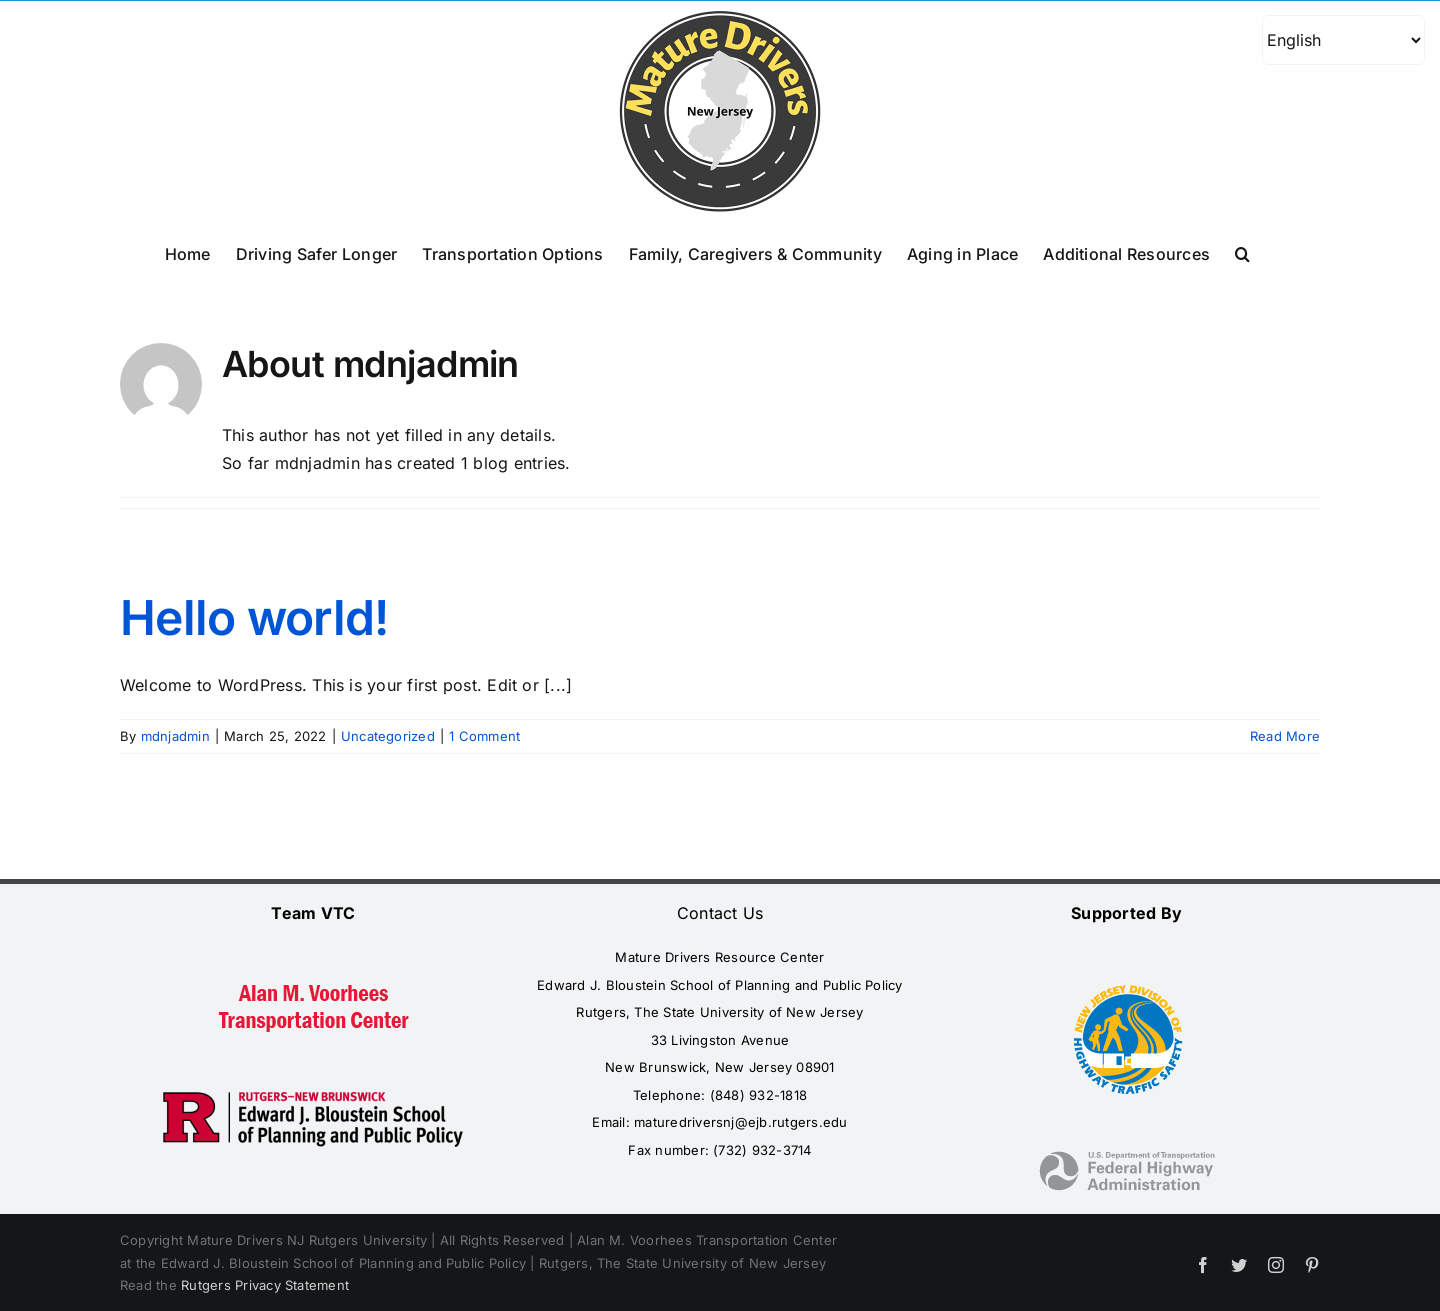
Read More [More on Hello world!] (1285, 736)
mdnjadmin (175, 736)
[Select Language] (1343, 40)
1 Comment (484, 736)
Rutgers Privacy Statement (265, 1285)
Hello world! (254, 617)
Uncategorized (388, 736)
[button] (1242, 252)
